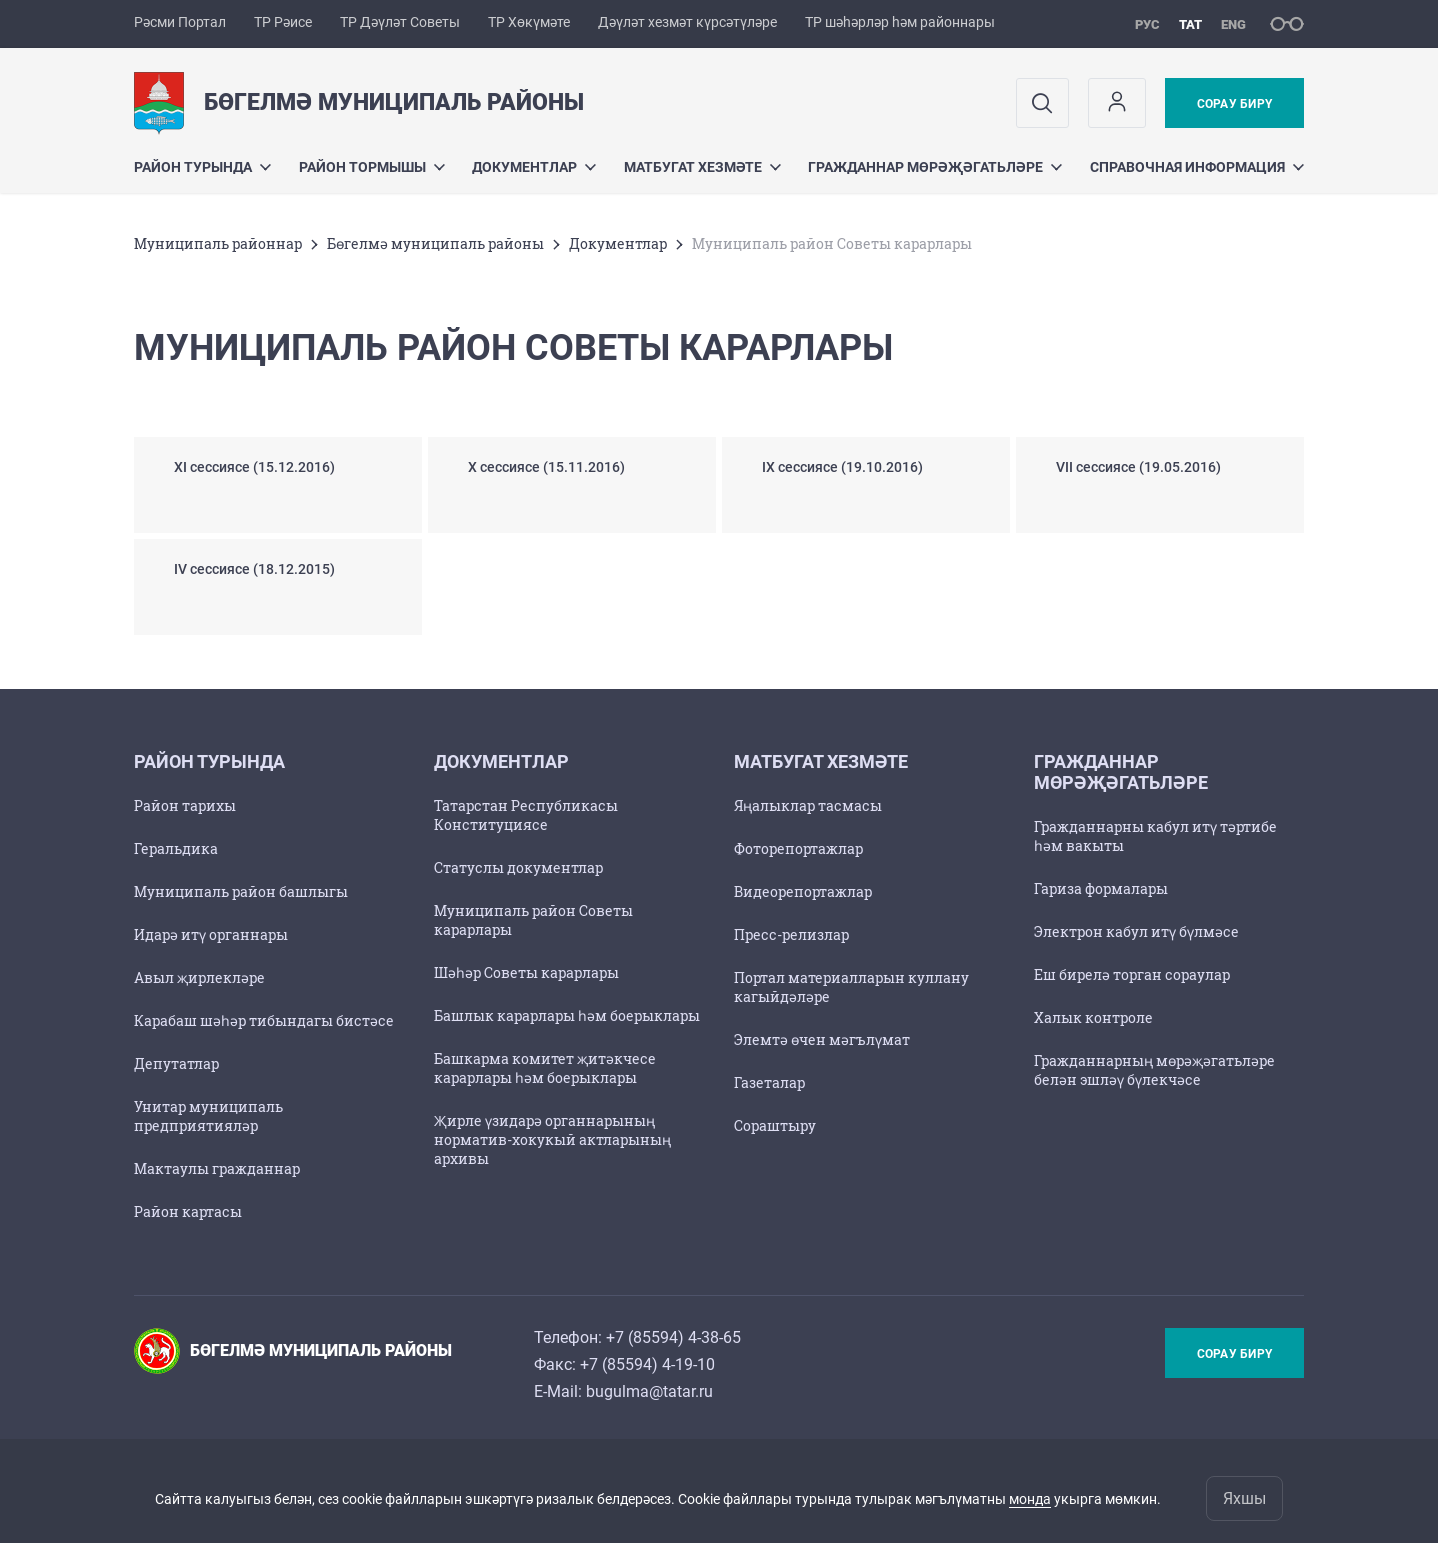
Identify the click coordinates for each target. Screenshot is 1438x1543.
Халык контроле (1093, 1017)
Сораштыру (775, 1125)
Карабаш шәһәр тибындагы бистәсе (264, 1020)
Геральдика (176, 848)
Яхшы (1244, 1498)
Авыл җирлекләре (199, 977)
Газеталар (769, 1082)
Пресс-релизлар (791, 934)
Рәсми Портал (180, 22)
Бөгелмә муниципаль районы (435, 243)
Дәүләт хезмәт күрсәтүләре (687, 22)
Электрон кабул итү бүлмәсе (1136, 931)
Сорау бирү (1234, 104)
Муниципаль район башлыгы (241, 891)
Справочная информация (1197, 167)
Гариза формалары (1101, 888)
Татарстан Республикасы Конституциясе (526, 815)
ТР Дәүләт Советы (400, 22)
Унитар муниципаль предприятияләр (208, 1116)
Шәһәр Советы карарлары (526, 972)
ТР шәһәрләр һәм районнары (900, 22)
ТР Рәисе (283, 22)
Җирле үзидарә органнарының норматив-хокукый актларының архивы (552, 1139)
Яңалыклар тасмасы (808, 805)
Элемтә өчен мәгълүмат (822, 1039)
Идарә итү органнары (211, 934)
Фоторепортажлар (798, 848)
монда (1030, 1499)
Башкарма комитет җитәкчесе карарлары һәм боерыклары (545, 1068)
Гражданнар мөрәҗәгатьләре (935, 167)
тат (1190, 24)
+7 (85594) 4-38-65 (673, 1337)
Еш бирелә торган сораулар (1132, 974)
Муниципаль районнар (218, 243)
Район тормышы (372, 167)
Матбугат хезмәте (702, 167)
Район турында (202, 167)
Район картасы (188, 1211)
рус (1147, 24)
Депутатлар (176, 1063)
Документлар (534, 167)
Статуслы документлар (518, 867)
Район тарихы (185, 805)
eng (1233, 24)
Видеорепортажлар (803, 891)
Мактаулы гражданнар (217, 1168)
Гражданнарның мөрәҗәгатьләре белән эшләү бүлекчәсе (1154, 1070)
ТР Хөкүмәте (529, 22)
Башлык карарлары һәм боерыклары (567, 1015)
